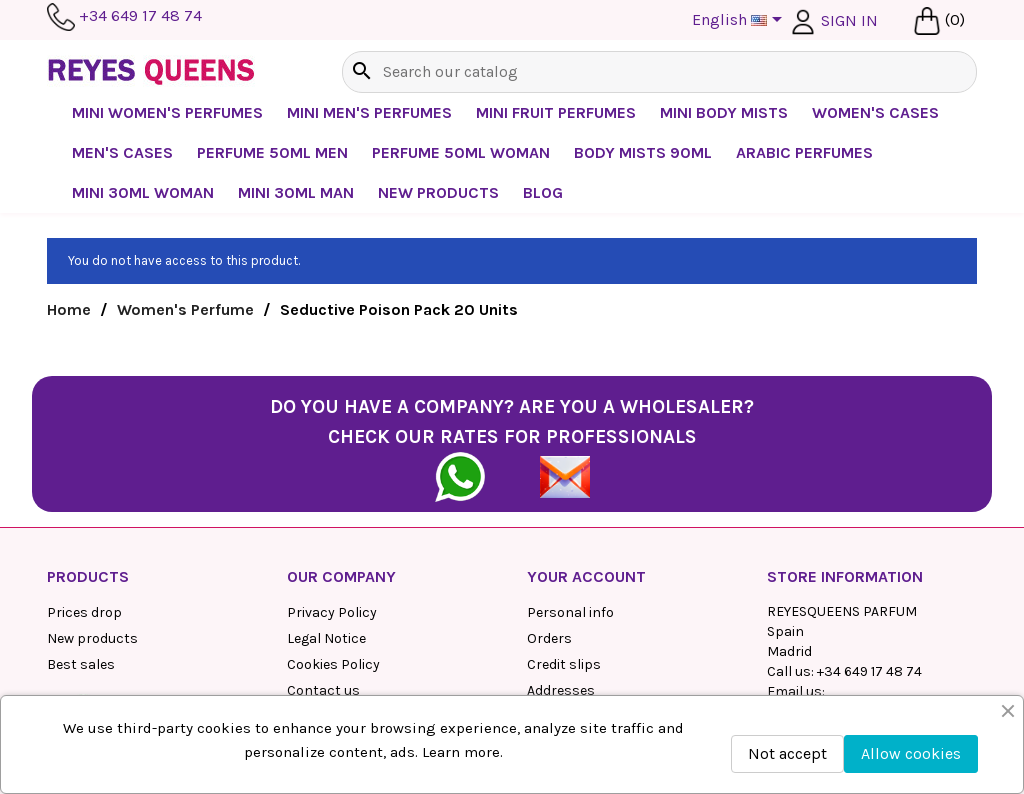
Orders (549, 638)
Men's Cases (122, 152)
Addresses (561, 690)
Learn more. (462, 752)
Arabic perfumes (804, 152)
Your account (586, 576)
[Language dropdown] (740, 21)
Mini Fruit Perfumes (556, 112)
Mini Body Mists (724, 112)
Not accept (787, 753)
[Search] (659, 72)
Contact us (323, 690)
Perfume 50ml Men (272, 152)
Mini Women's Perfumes (167, 112)
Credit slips (564, 664)
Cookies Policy (333, 664)
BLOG (543, 192)
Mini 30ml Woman (143, 192)
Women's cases (875, 112)
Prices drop (84, 612)
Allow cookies (911, 753)
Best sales (81, 664)
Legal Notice (326, 638)
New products (92, 638)
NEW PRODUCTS (438, 192)
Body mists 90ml (643, 152)
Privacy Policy (332, 612)
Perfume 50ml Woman (461, 152)
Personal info (570, 612)
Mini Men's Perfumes (369, 112)
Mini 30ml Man (296, 192)
